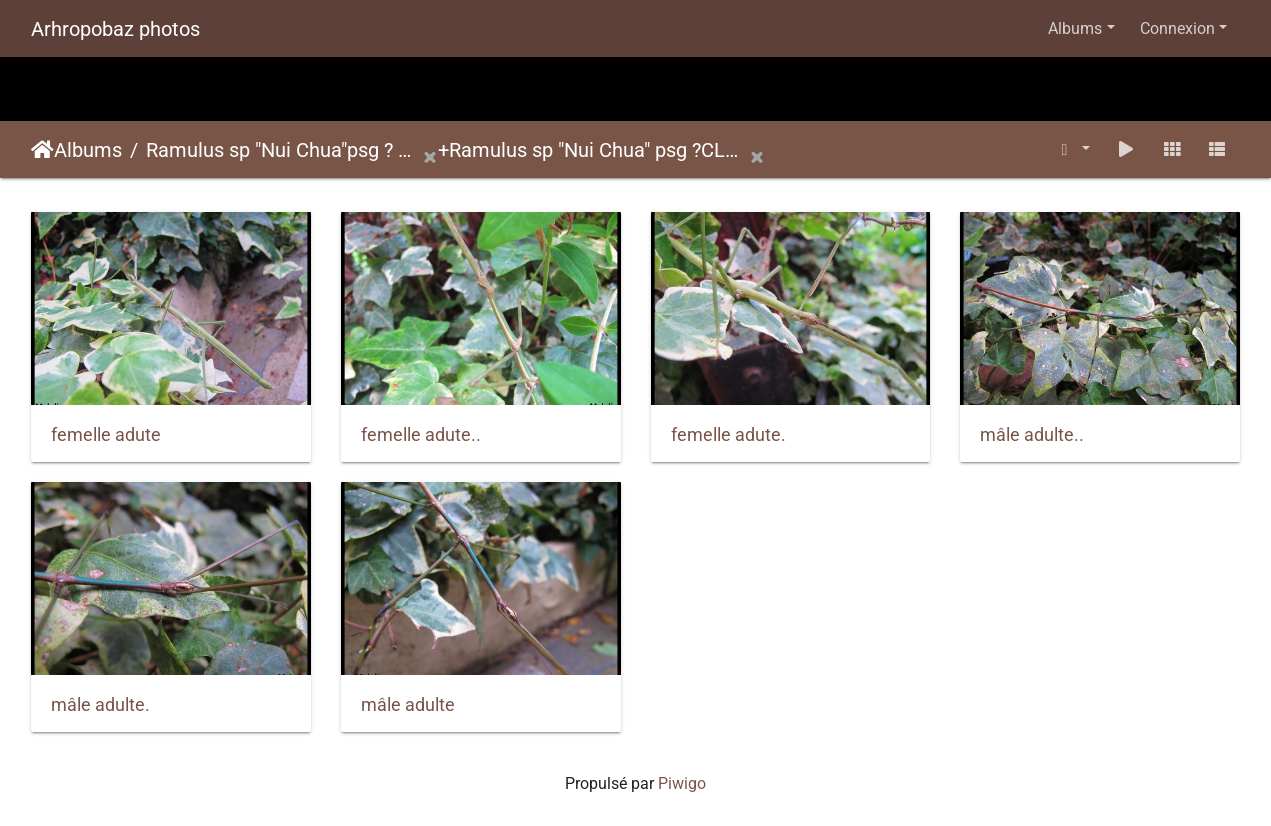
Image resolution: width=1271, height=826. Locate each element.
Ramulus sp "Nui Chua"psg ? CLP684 (284, 150)
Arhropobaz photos (115, 29)
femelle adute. (728, 435)
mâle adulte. (100, 705)
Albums (1075, 28)
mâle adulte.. (1032, 435)
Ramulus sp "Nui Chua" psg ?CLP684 (599, 150)
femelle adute (106, 435)
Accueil (42, 150)
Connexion (1177, 28)
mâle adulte (408, 705)
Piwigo (682, 783)
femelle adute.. (421, 435)
